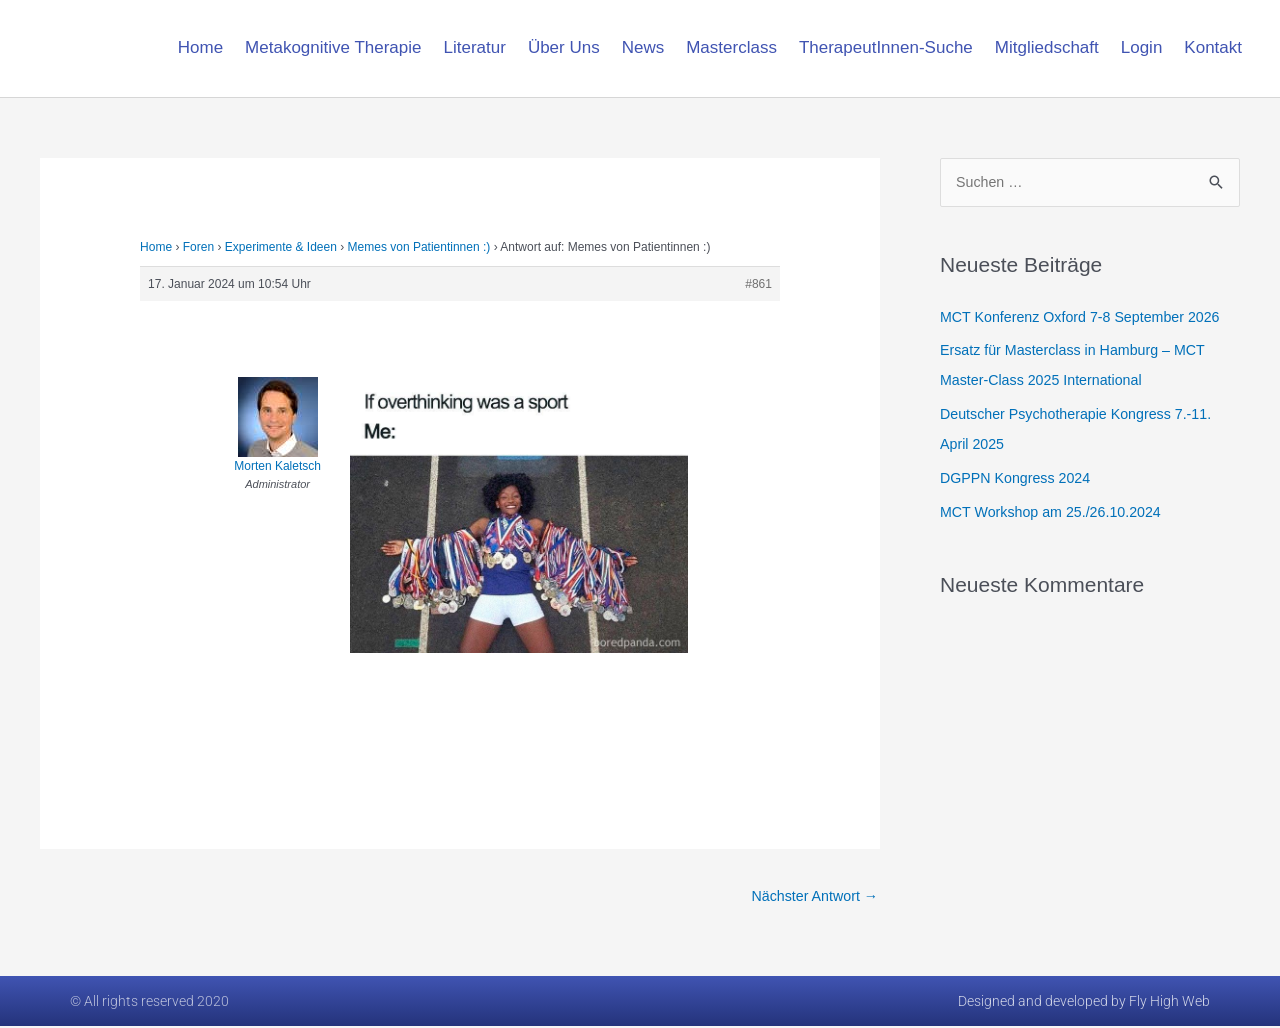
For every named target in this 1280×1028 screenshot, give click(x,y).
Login (1142, 47)
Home (200, 47)
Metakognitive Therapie (333, 47)
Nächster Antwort (811, 896)
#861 (758, 284)
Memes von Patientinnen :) (419, 247)
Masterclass (731, 47)
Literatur (475, 47)
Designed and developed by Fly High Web (1084, 1003)
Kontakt (1213, 47)
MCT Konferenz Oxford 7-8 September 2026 (1087, 317)
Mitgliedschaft (1047, 47)
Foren (198, 247)
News (643, 47)
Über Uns (564, 47)
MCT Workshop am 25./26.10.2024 (1056, 512)
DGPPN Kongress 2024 (1019, 478)
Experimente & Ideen (281, 247)
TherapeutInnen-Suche (886, 47)
